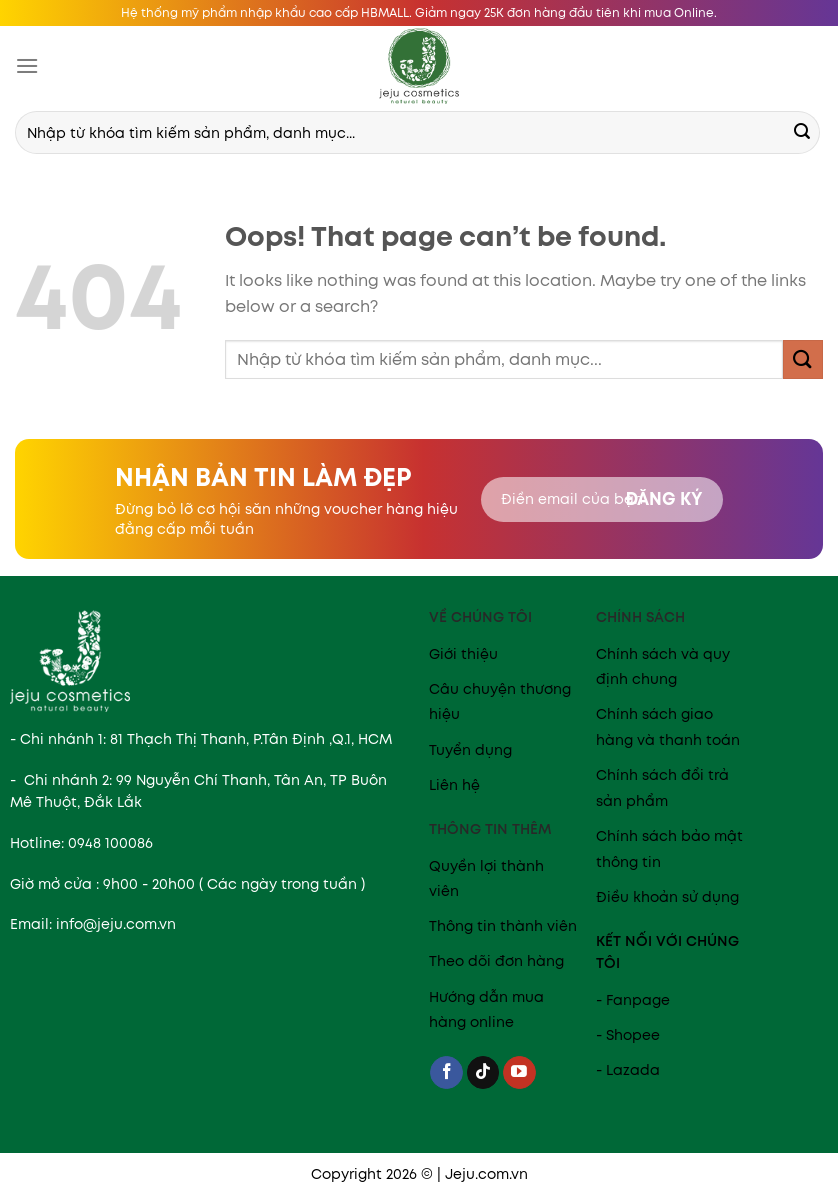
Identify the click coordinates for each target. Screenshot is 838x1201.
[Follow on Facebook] (446, 1073)
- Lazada (628, 1070)
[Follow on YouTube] (519, 1073)
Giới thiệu (463, 654)
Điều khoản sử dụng (667, 897)
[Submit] (802, 133)
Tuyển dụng (470, 750)
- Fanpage (633, 1000)
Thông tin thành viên (503, 926)
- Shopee (628, 1035)
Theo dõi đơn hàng (496, 961)
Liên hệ (454, 785)
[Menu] (27, 65)
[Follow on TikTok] (483, 1073)
